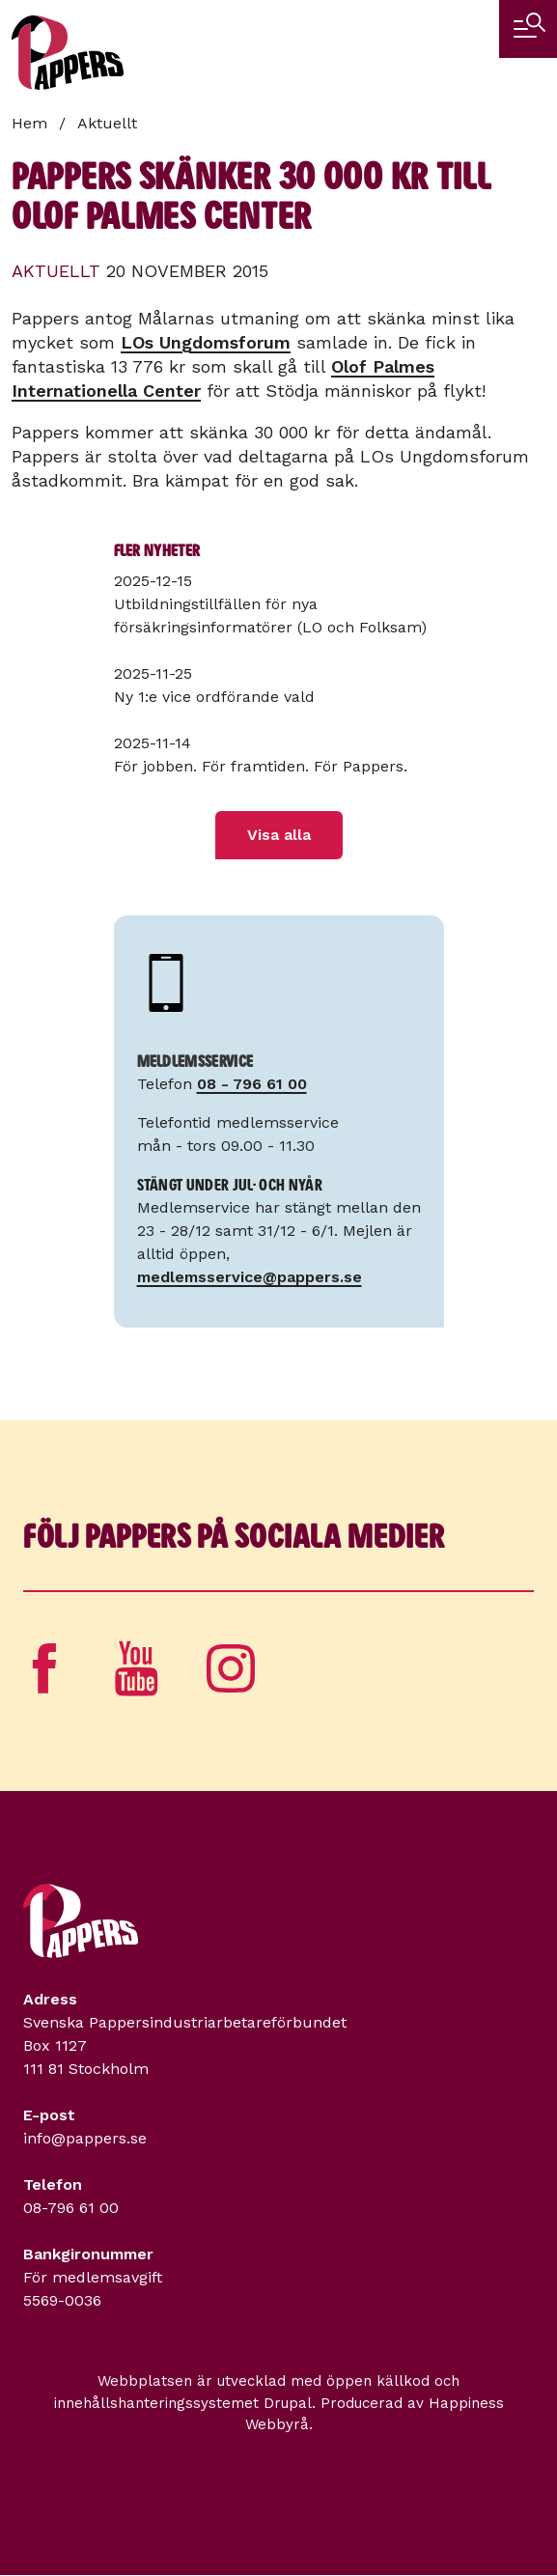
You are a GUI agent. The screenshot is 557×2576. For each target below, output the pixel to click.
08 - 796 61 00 (252, 1084)
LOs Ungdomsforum (206, 342)
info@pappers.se (85, 2138)
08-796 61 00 (71, 2207)
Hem (29, 123)
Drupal (288, 2403)
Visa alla (279, 835)
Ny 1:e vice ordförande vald (214, 696)
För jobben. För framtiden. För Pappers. (260, 766)
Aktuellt (107, 123)
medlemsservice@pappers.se (249, 1277)
